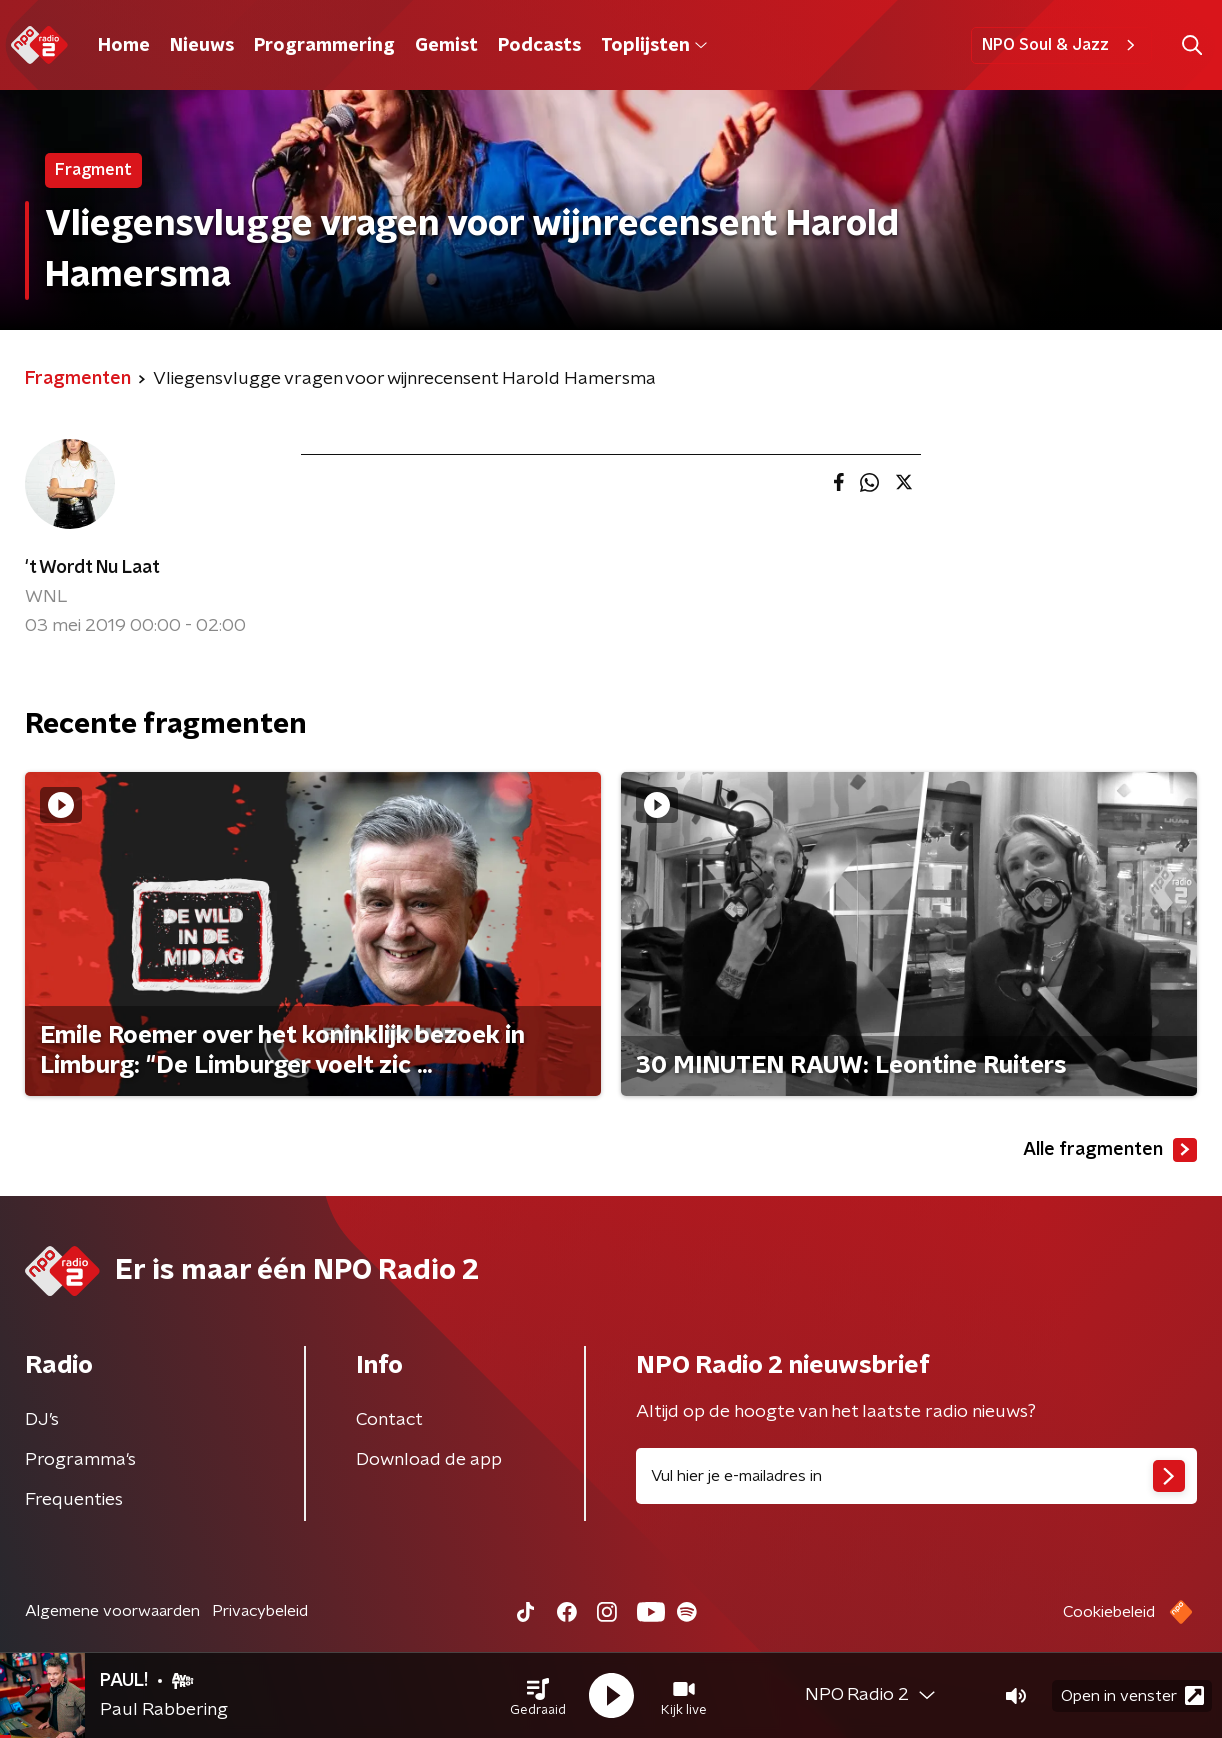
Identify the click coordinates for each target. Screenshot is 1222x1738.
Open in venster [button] (1132, 1695)
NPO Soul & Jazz (1061, 45)
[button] (538, 1696)
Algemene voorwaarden (112, 1611)
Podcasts (539, 46)
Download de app (429, 1460)
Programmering (324, 46)
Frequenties (74, 1500)
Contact (389, 1420)
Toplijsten (654, 46)
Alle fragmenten (1110, 1150)
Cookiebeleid (1109, 1612)
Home (124, 46)
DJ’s (42, 1420)
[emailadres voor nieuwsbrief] (916, 1476)
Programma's (80, 1460)
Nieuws (202, 46)
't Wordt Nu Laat (92, 568)
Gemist (446, 46)
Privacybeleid (260, 1611)
